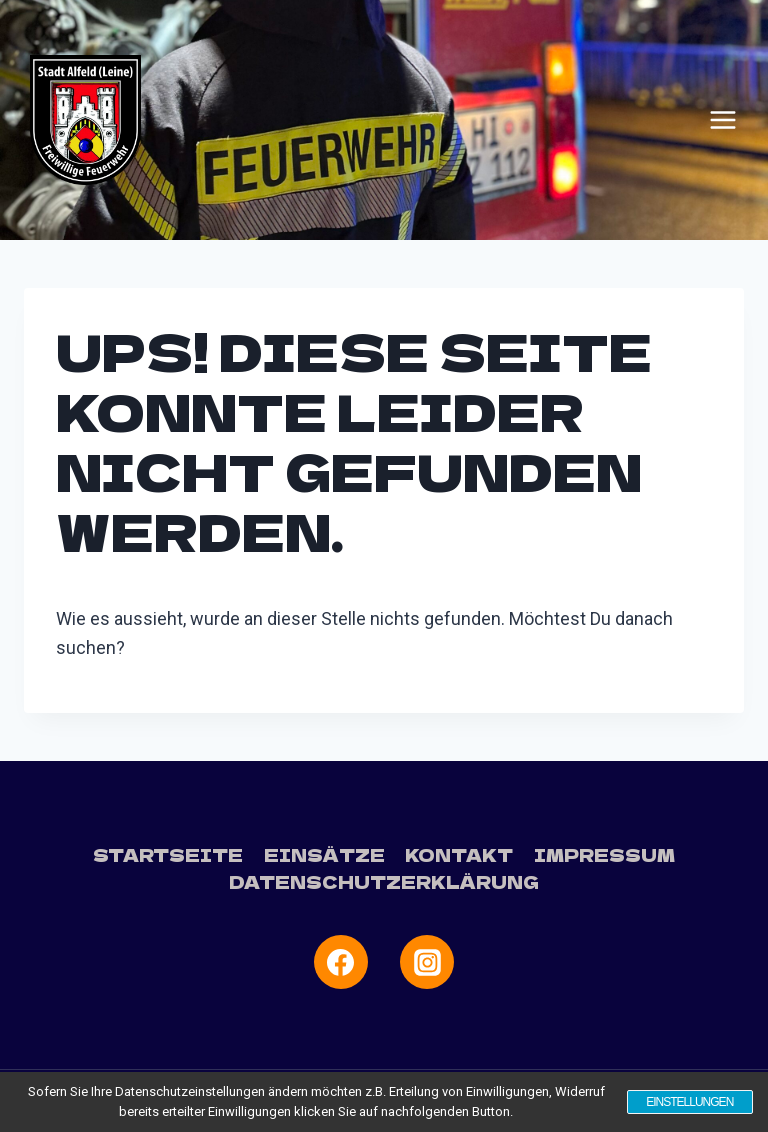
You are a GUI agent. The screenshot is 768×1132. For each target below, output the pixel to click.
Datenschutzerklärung (384, 881)
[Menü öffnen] (723, 120)
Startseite (168, 854)
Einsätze (324, 854)
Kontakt (459, 854)
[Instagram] (427, 962)
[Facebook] (341, 962)
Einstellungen (688, 1102)
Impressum (604, 854)
